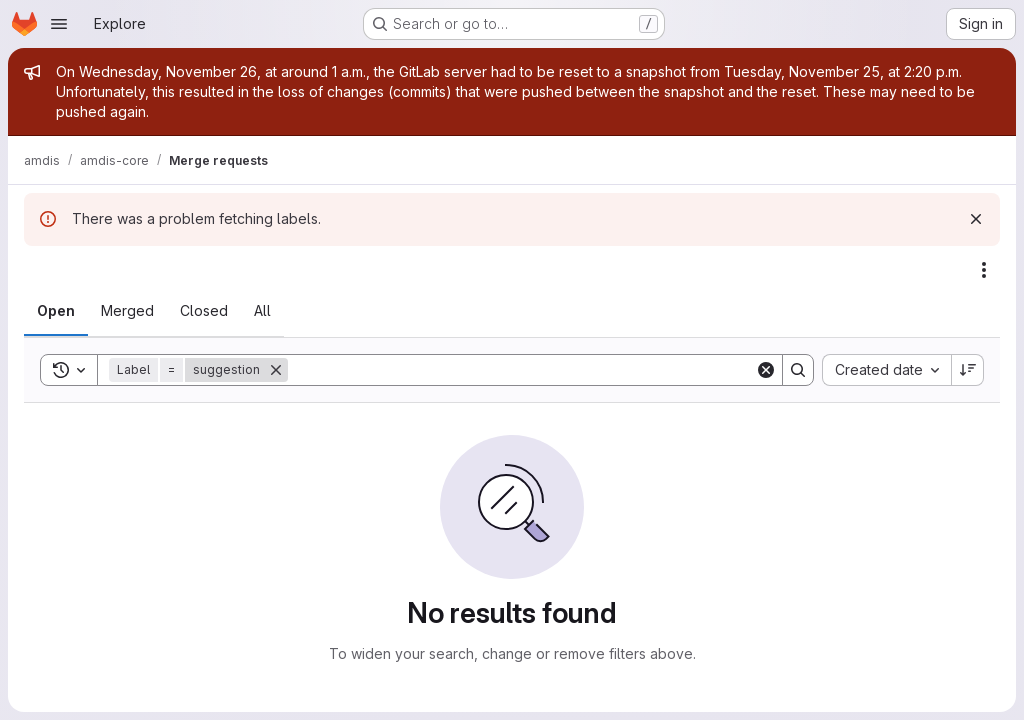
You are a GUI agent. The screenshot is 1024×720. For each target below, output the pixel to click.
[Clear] (766, 370)
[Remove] (276, 370)
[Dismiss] (976, 219)
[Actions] (984, 270)
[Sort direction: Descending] (968, 370)
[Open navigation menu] (59, 24)
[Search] (521, 370)
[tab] (56, 311)
